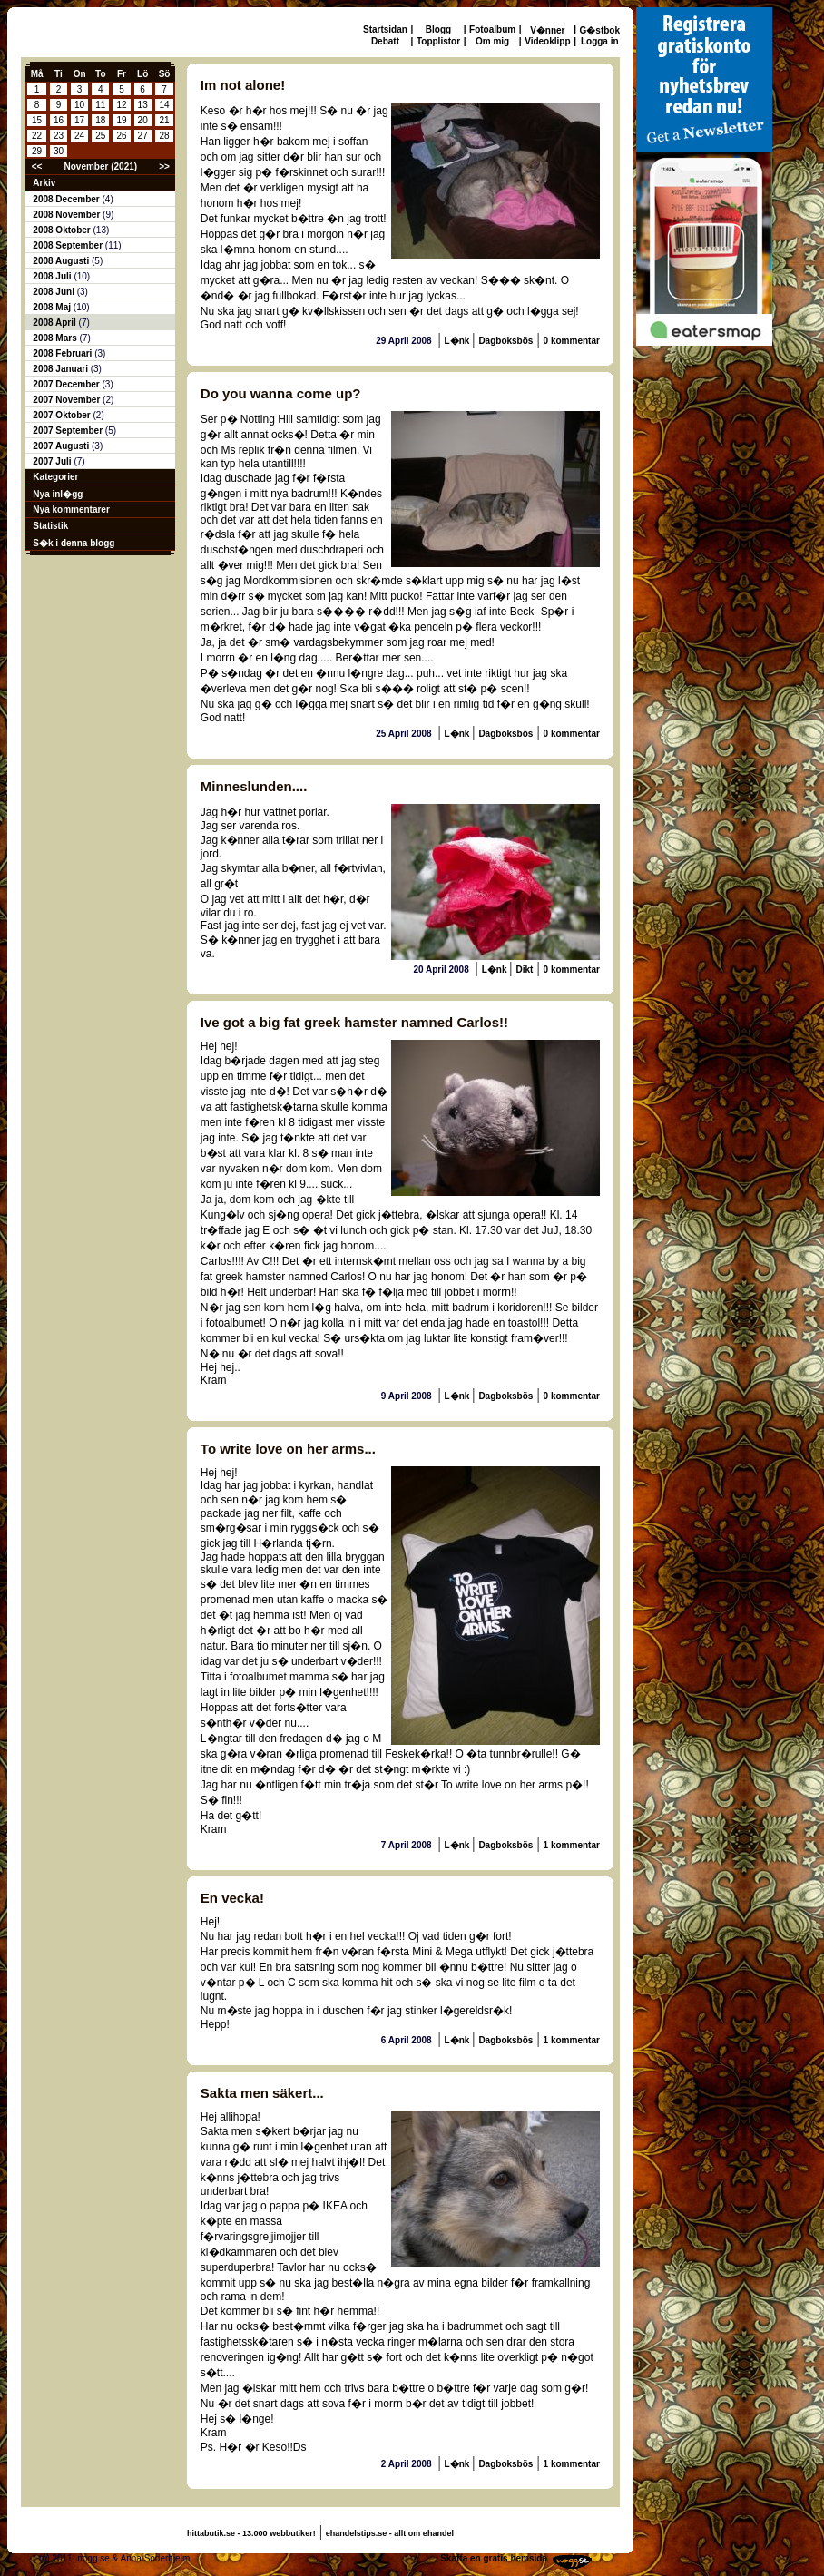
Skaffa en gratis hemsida (493, 2558)
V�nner (547, 30)
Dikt (524, 970)
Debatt (385, 41)
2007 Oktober (63, 415)
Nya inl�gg (58, 494)
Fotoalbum (492, 29)
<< (37, 166)
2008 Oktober (63, 230)
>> (164, 166)
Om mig (492, 41)
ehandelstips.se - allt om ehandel (390, 2533)
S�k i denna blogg (73, 543)
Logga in (600, 41)
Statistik (50, 526)
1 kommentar (572, 1845)
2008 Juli (53, 276)
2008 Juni (54, 292)
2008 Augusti (62, 261)
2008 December (67, 199)
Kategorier (55, 477)
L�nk (459, 341)
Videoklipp (547, 41)
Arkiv (44, 183)
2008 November (68, 215)
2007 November (68, 400)
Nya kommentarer (71, 509)
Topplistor (438, 41)
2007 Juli (53, 461)
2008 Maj (53, 307)
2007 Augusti (62, 446)
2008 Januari (61, 369)
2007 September (69, 431)
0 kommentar (572, 341)
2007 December (67, 384)
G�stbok (600, 30)
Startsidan (385, 29)
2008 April (55, 323)
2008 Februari (63, 353)
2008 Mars (56, 338)
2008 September (69, 245)
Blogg (438, 29)
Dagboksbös (505, 341)
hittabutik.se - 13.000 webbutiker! (251, 2533)
